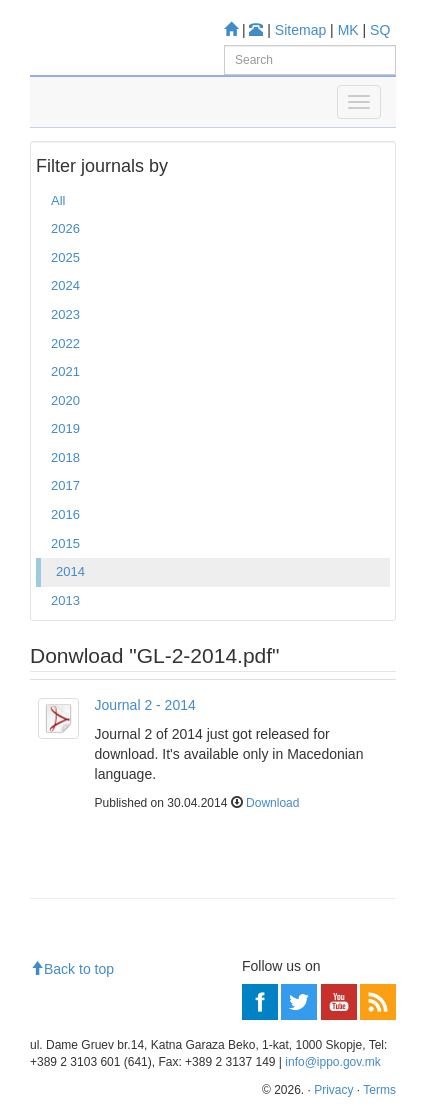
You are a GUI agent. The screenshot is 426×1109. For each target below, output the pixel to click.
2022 (65, 343)
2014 (70, 571)
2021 (65, 371)
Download (272, 803)
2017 (65, 485)
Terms (379, 1090)
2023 (65, 314)
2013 (65, 600)
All (58, 200)
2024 (65, 285)
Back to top (72, 969)
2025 (65, 257)
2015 (65, 543)
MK (348, 30)
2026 (65, 228)
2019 (65, 428)
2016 (65, 514)
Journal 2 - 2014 (145, 705)
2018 (65, 457)
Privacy (333, 1090)
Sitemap (300, 30)
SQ (380, 30)
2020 (65, 400)
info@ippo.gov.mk (332, 1062)
